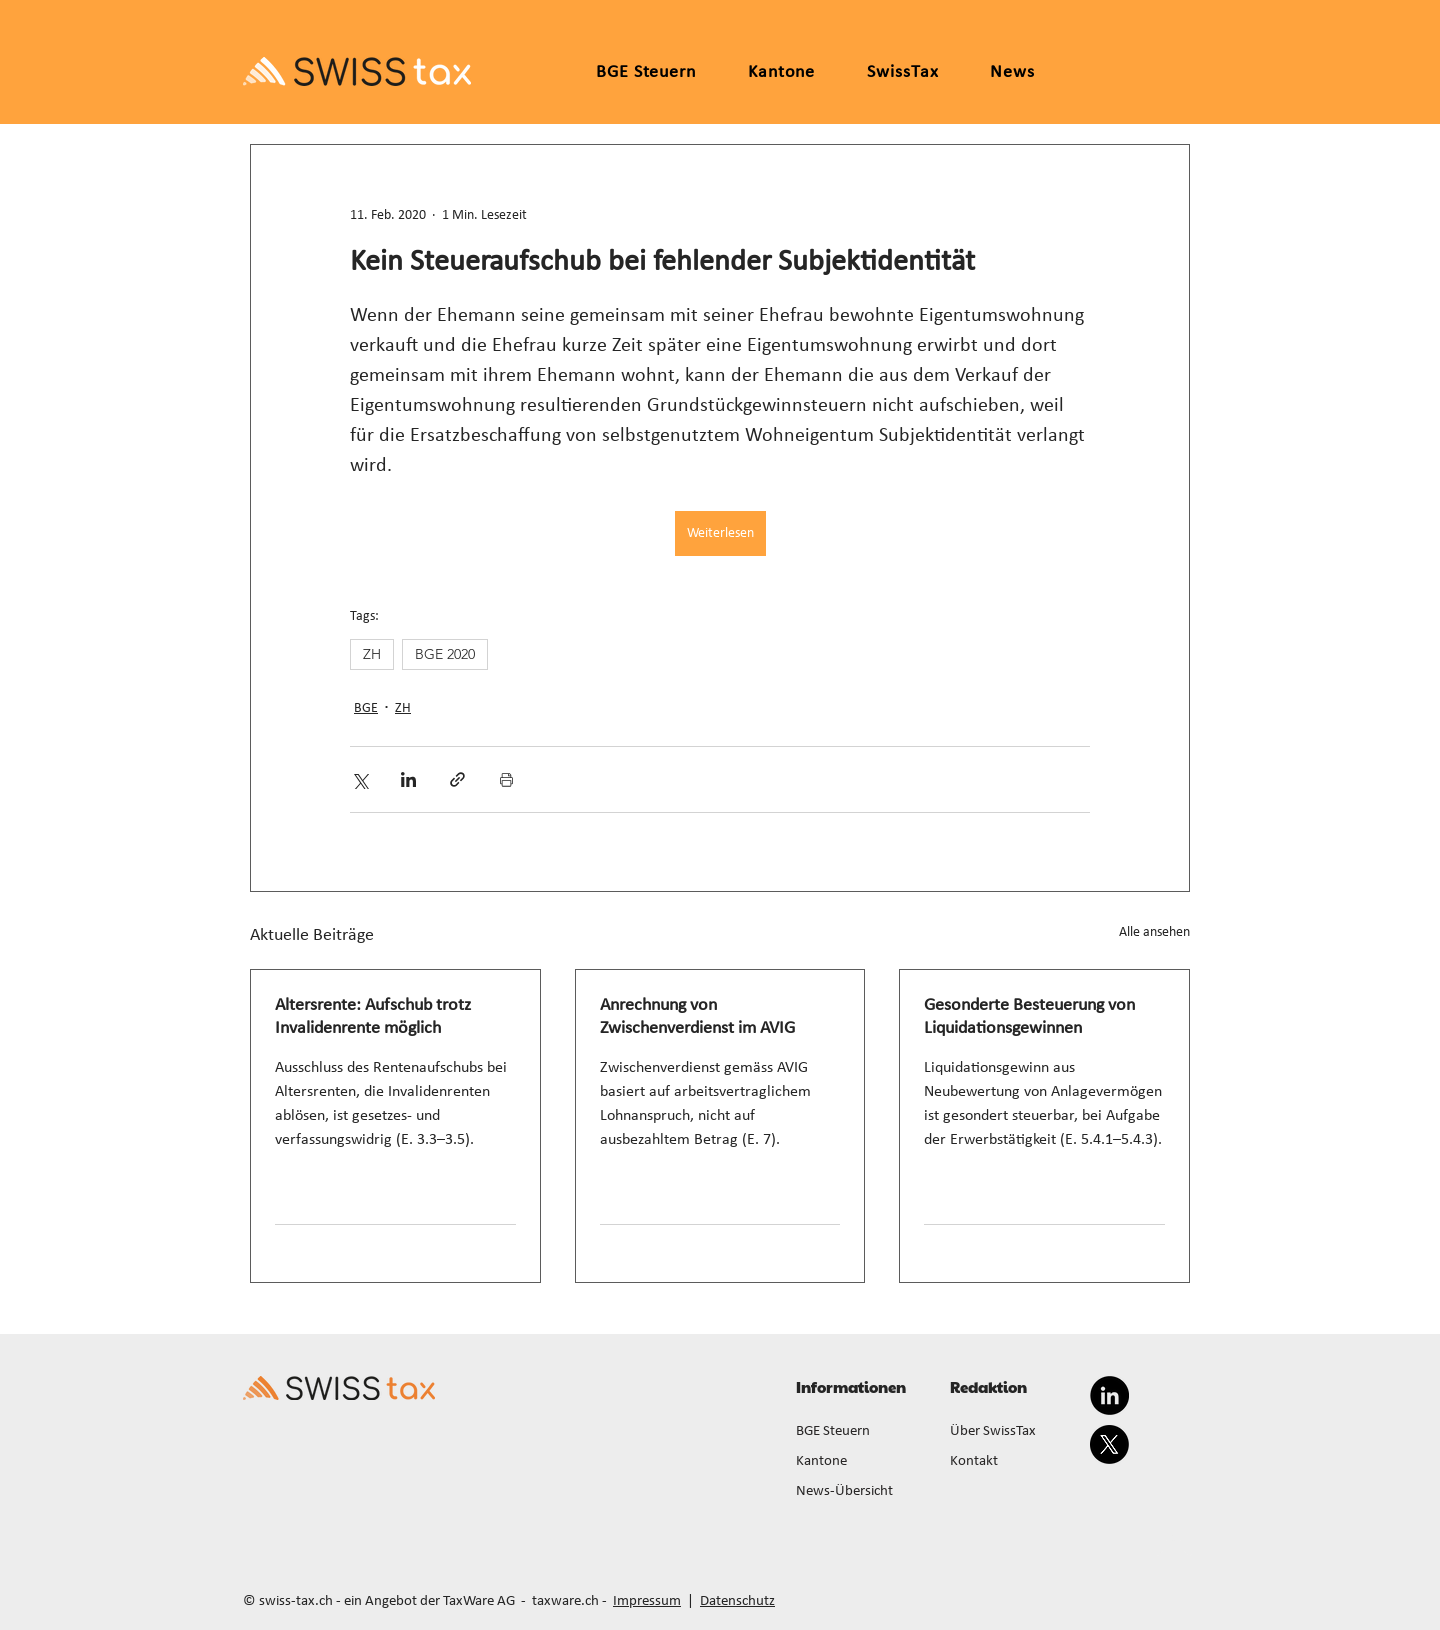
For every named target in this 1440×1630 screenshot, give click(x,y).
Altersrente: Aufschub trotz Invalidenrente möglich (373, 1017)
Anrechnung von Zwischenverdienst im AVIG (697, 1017)
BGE (366, 708)
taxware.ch (565, 1601)
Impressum (647, 1601)
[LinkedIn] (1109, 1395)
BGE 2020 (445, 654)
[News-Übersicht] (861, 1492)
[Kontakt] (1015, 1462)
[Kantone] (861, 1462)
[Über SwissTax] (1015, 1432)
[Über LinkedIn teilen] (408, 779)
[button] (781, 72)
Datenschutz (737, 1601)
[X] (1109, 1444)
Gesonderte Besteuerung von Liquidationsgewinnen (1029, 1017)
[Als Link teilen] (457, 779)
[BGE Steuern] (861, 1432)
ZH (372, 654)
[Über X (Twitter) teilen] (359, 779)
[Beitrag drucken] (506, 779)
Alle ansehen (1154, 932)
